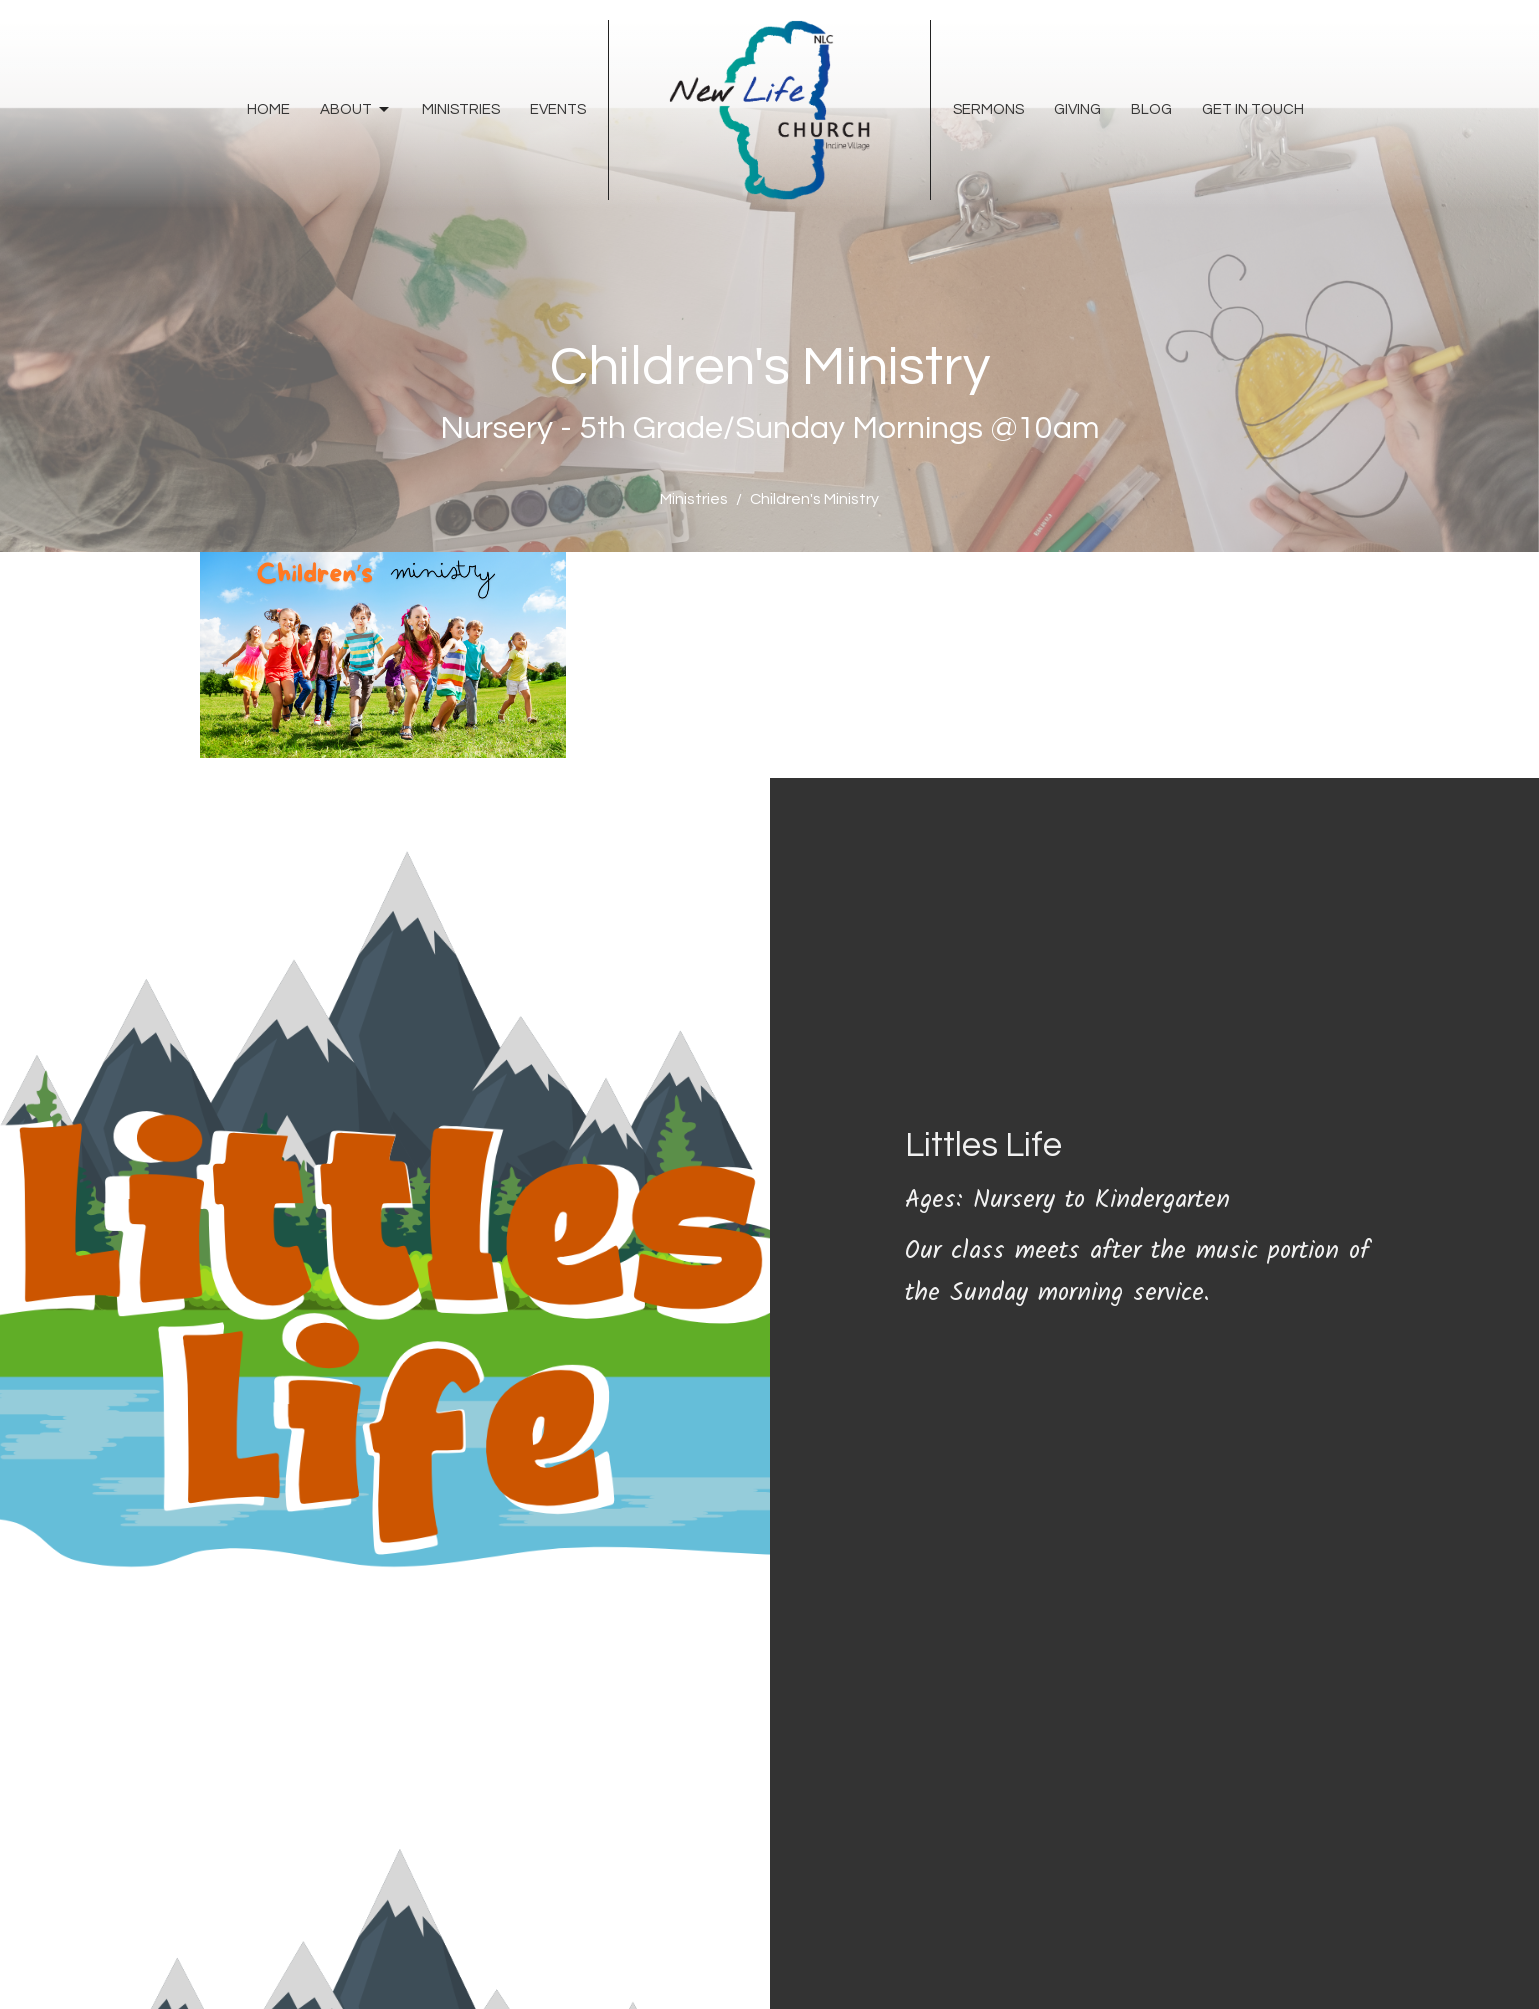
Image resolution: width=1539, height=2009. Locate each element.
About (356, 110)
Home (268, 109)
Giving (1077, 109)
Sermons (988, 109)
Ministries (461, 109)
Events (558, 109)
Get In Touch (1253, 109)
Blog (1151, 109)
